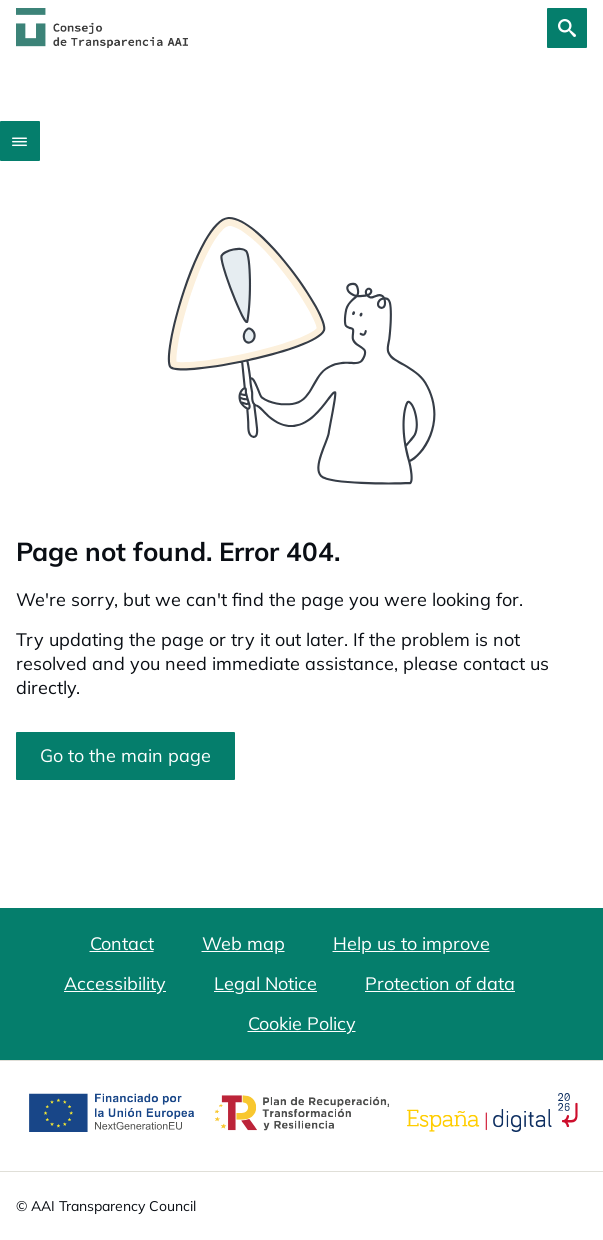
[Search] (567, 28)
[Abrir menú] (20, 141)
